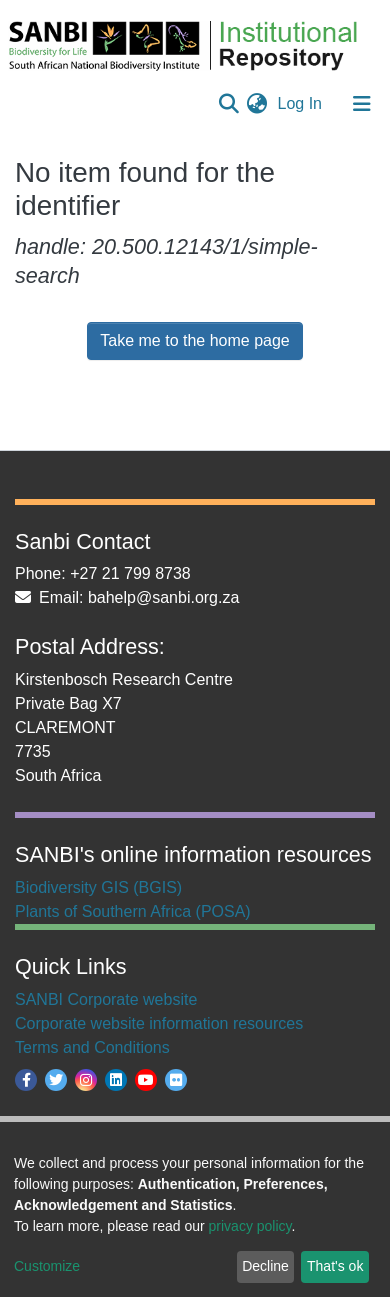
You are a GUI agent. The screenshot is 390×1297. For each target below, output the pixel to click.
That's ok (335, 1266)
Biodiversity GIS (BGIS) (98, 887)
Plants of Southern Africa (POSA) (133, 911)
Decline (265, 1266)
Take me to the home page (194, 340)
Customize (47, 1266)
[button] (257, 104)
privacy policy (250, 1226)
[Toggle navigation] (362, 104)
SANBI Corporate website (106, 999)
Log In (302, 103)
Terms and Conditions (92, 1047)
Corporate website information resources (159, 1023)
